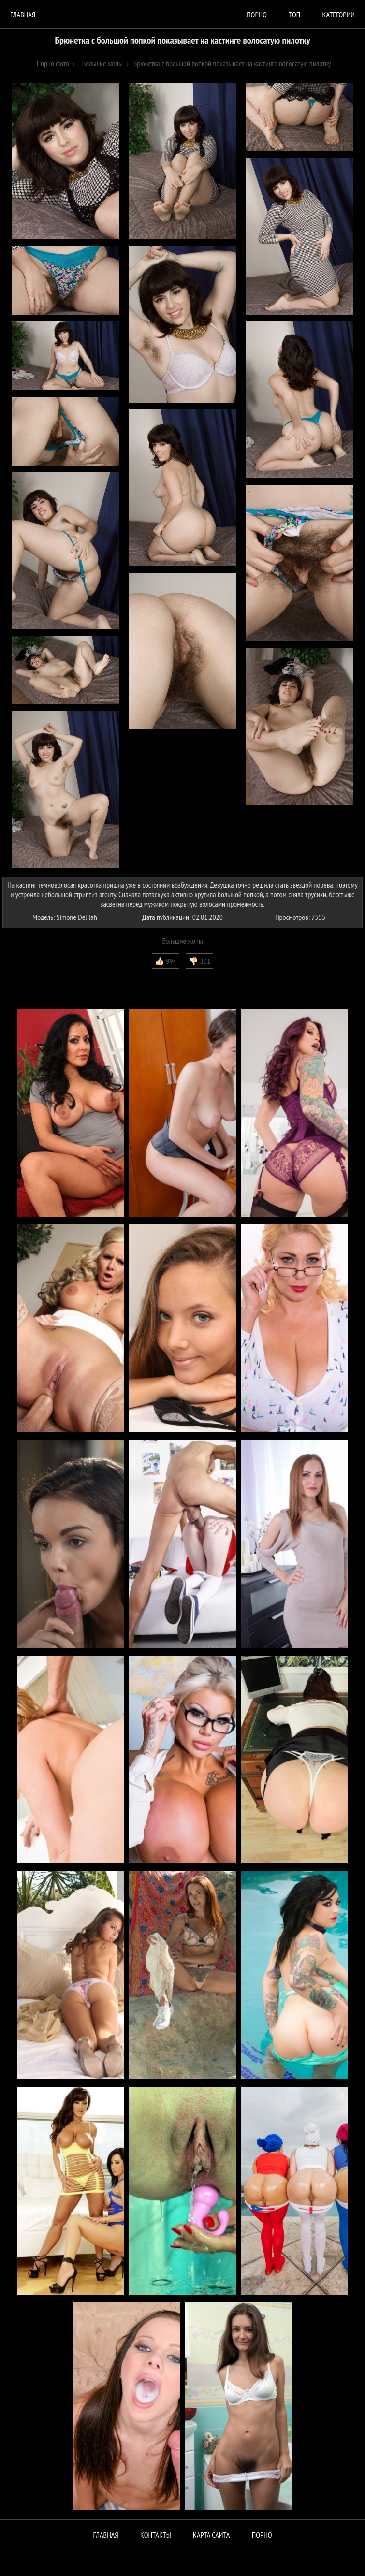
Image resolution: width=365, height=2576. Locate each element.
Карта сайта (211, 2535)
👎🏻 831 (199, 961)
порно (257, 14)
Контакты (155, 2535)
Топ (294, 14)
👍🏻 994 (165, 961)
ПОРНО (262, 2535)
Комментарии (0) (31, 976)
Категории (338, 14)
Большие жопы (182, 941)
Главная (22, 14)
